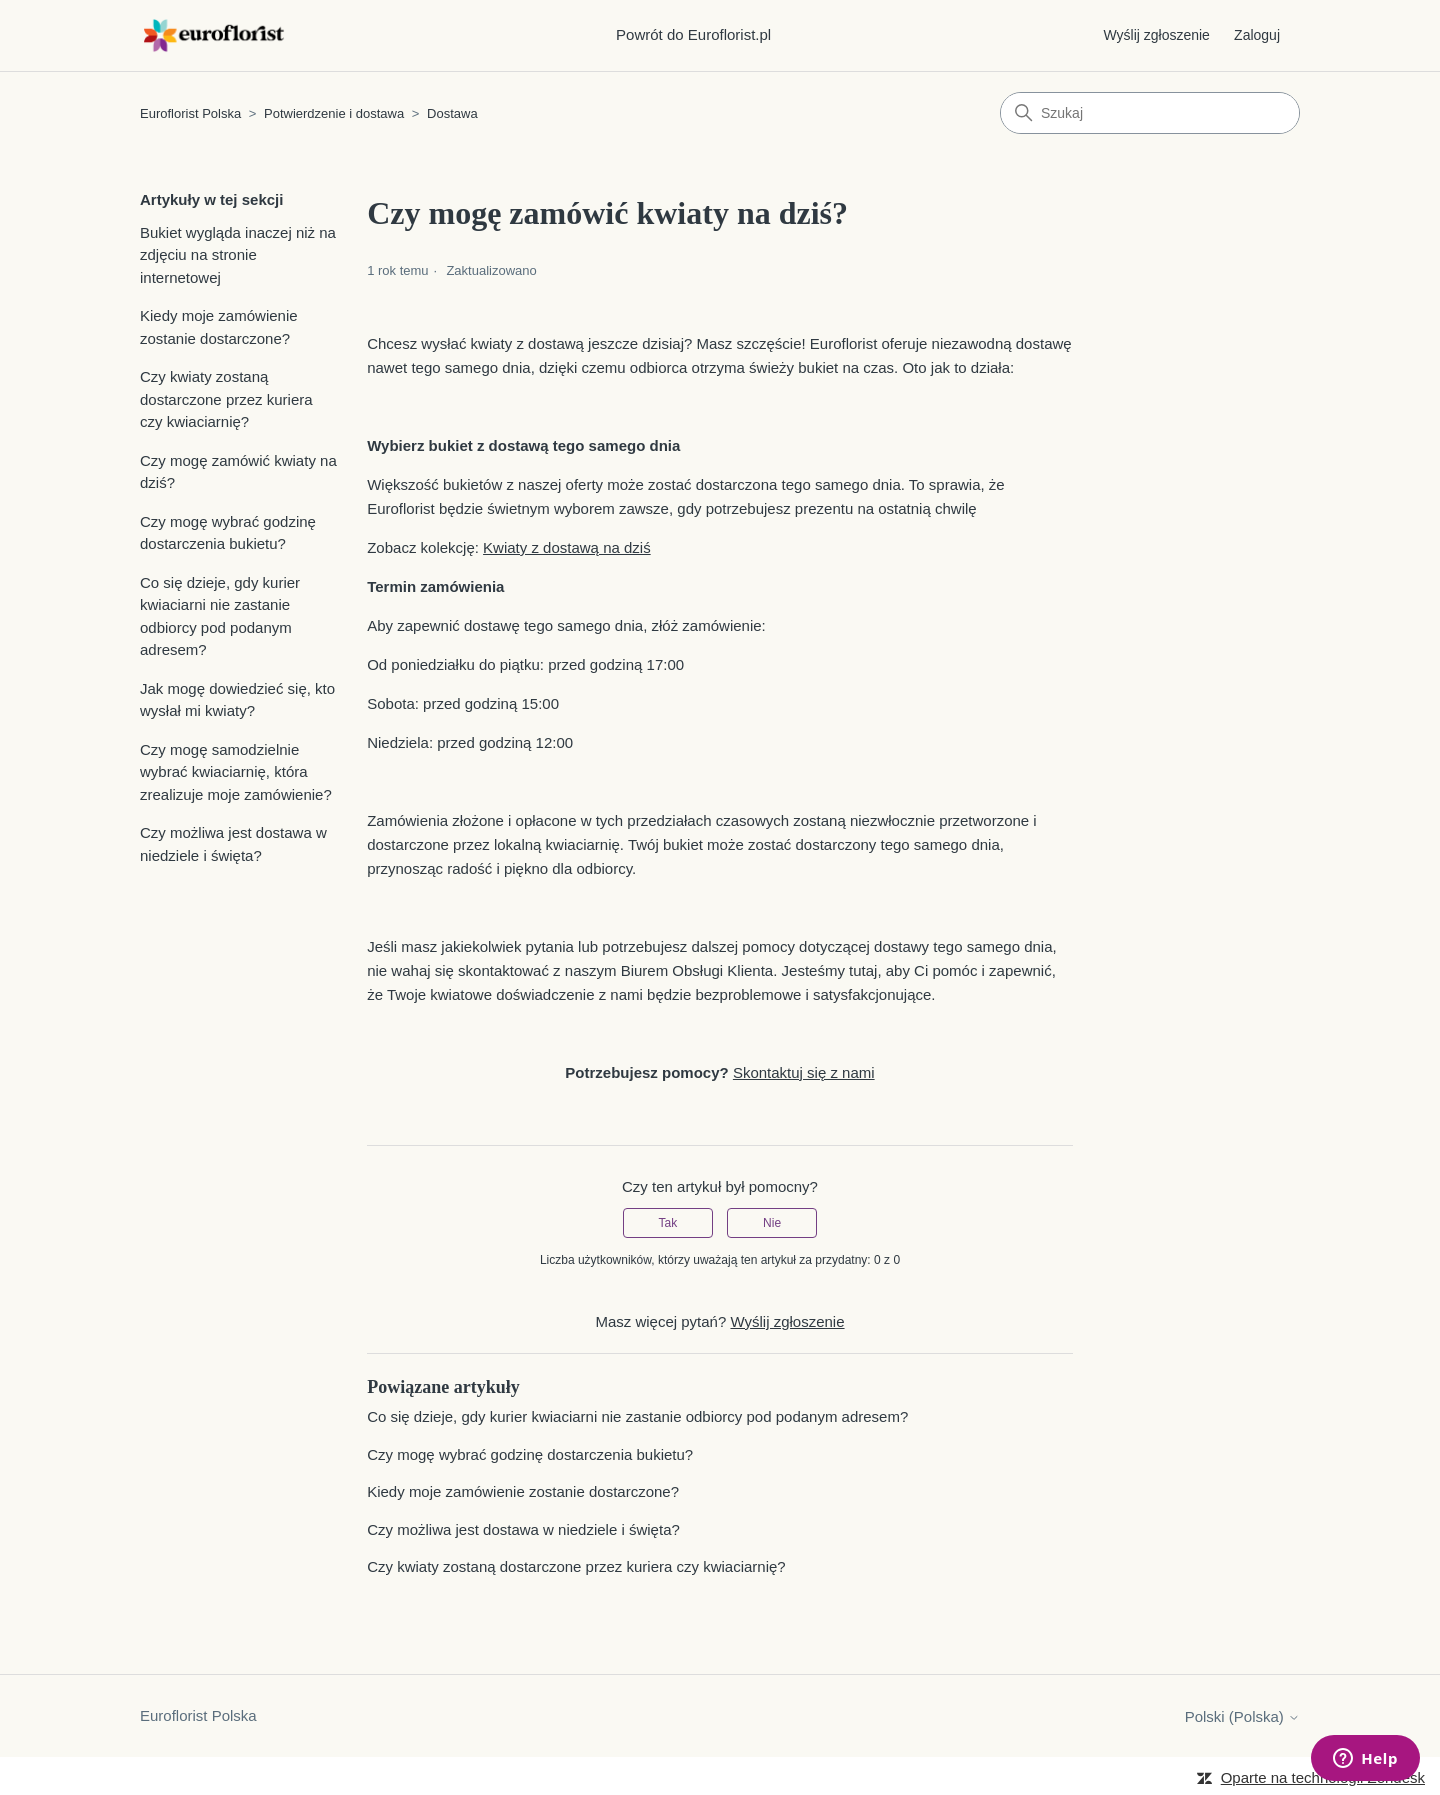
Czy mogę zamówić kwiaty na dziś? (238, 472)
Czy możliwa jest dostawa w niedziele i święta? (233, 844)
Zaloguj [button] (1257, 35)
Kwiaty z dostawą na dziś (567, 547)
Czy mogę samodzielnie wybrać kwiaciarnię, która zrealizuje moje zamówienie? (236, 772)
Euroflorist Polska (190, 113)
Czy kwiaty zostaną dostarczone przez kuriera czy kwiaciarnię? (226, 399)
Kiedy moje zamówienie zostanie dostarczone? (219, 327)
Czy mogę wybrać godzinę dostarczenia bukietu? (228, 533)
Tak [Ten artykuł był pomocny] (668, 1223)
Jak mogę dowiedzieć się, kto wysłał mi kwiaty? (237, 700)
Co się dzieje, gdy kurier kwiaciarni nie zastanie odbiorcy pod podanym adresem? (220, 616)
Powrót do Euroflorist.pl (693, 34)
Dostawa (452, 113)
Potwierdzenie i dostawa (334, 113)
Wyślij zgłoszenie (1156, 35)
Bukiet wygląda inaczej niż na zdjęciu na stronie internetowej (238, 255)
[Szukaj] (1150, 113)
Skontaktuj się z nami (804, 1072)
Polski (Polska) (1242, 1716)
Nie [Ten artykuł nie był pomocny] (772, 1223)
